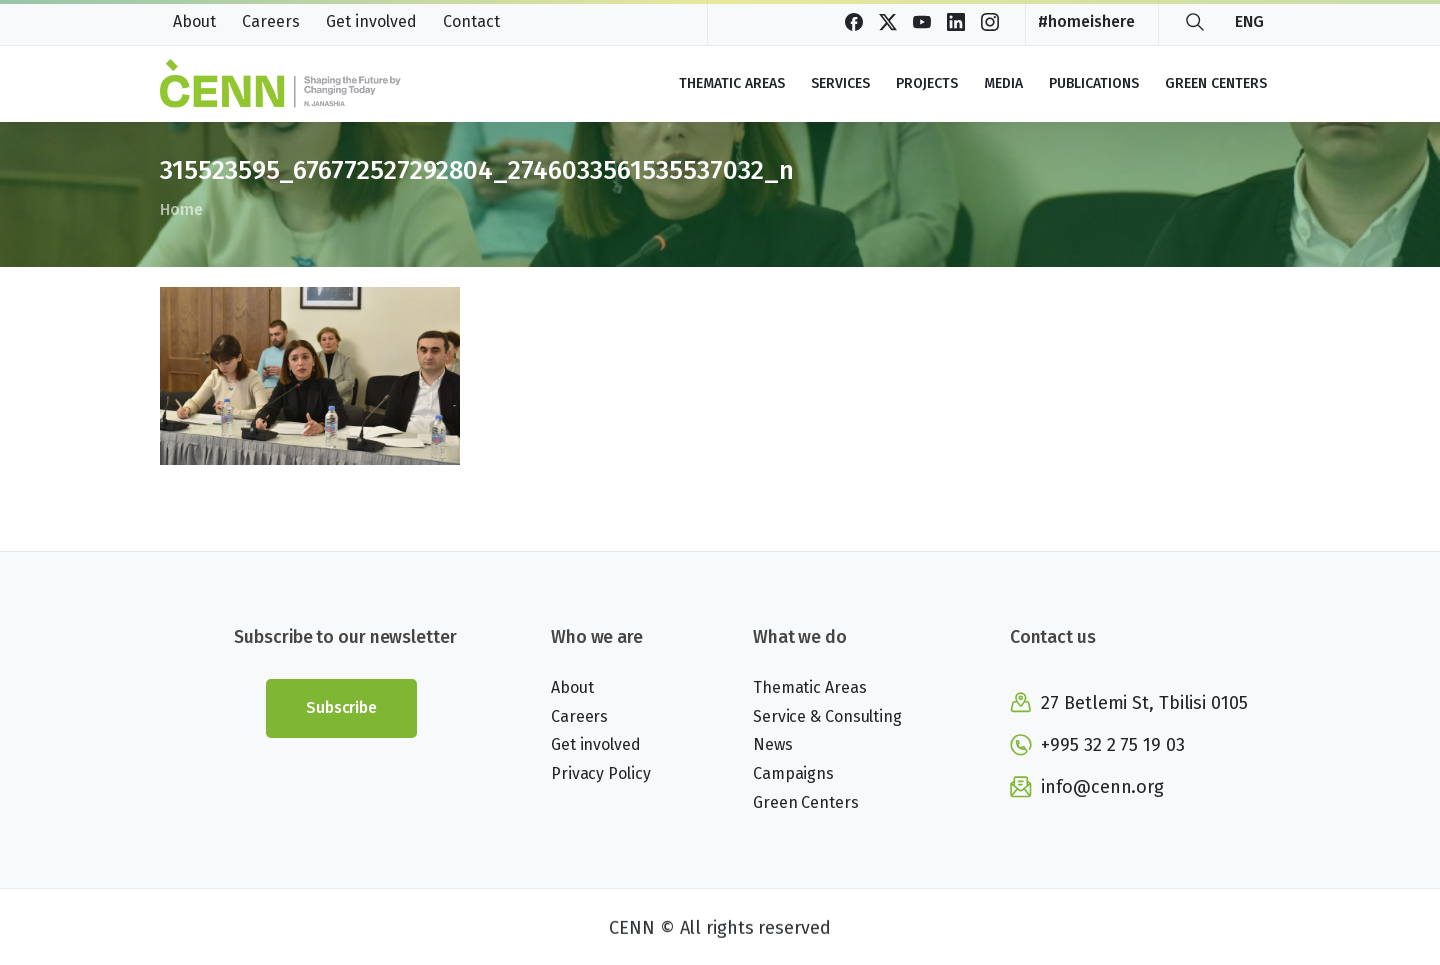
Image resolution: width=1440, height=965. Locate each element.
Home (180, 209)
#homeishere (1086, 22)
